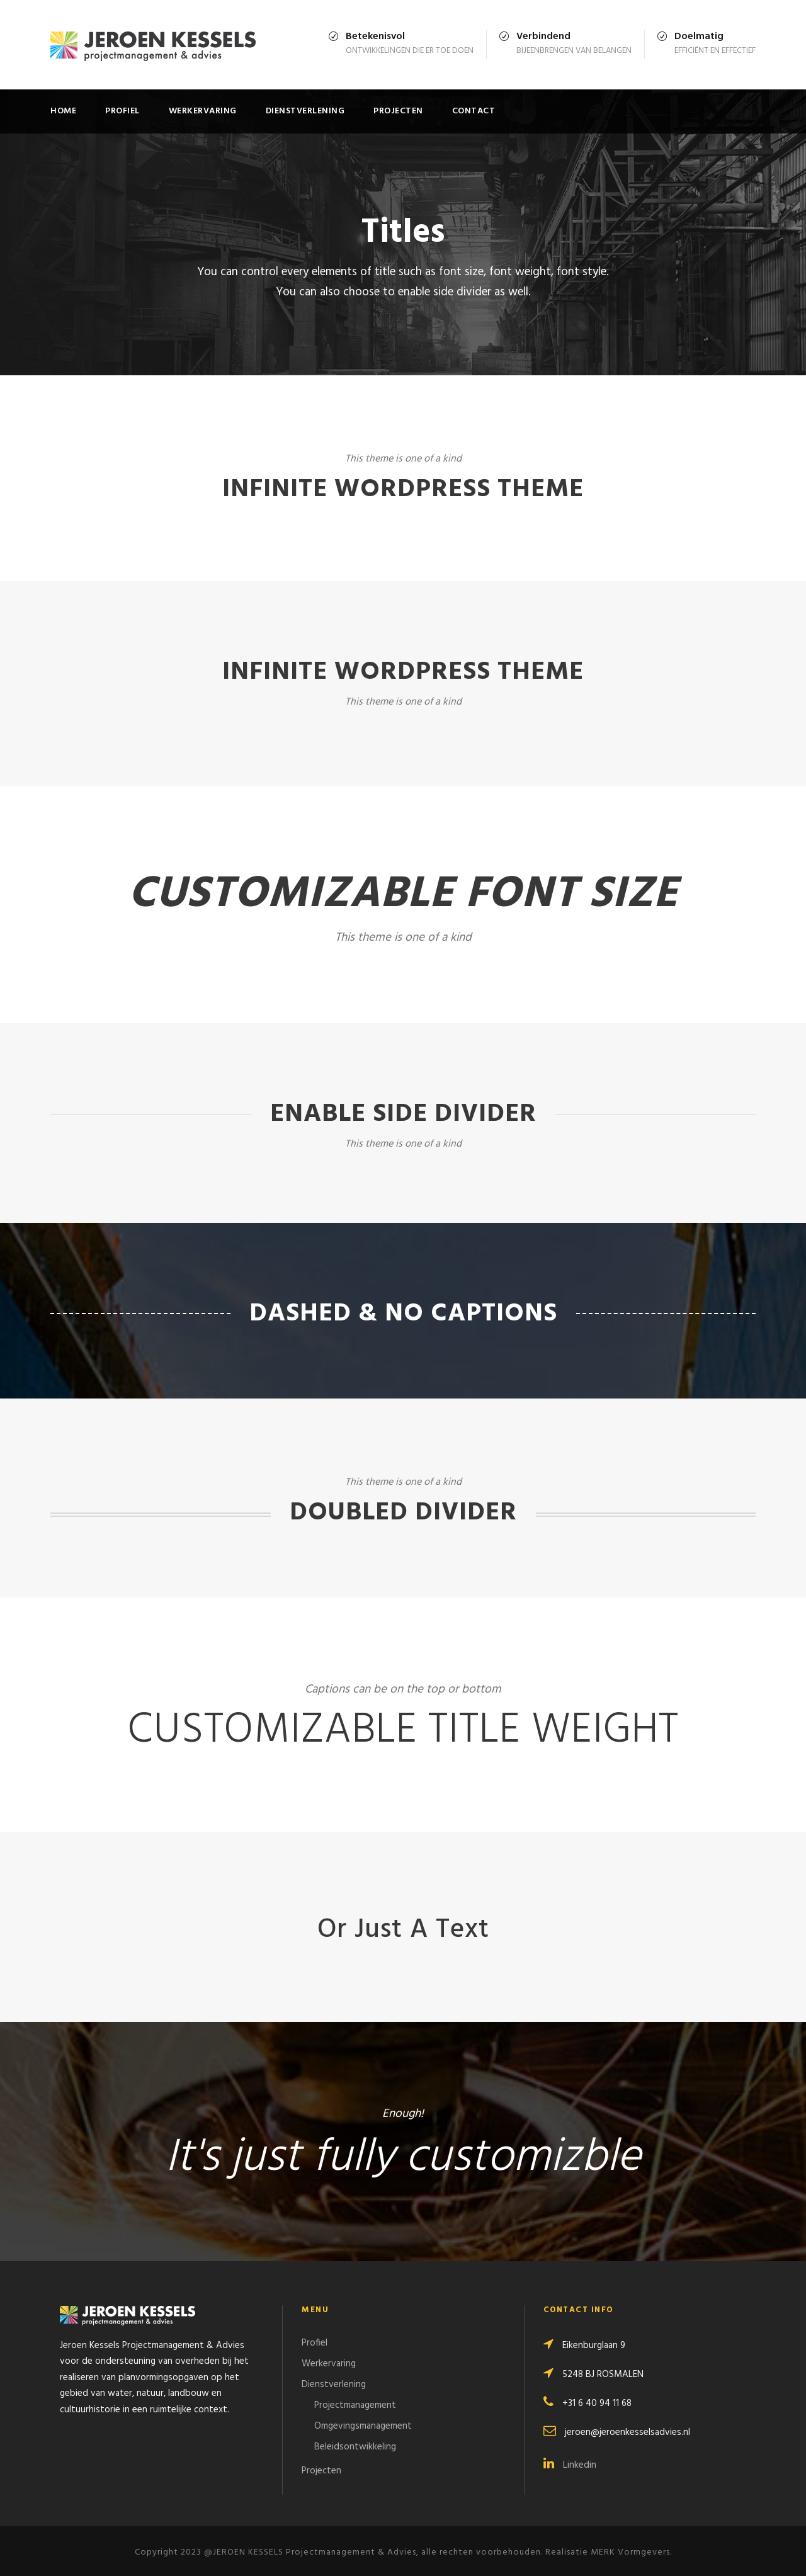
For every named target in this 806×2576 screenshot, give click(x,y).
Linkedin (569, 2465)
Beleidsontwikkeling (355, 2446)
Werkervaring (203, 111)
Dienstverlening (305, 111)
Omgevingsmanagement (363, 2426)
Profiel (122, 111)
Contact (474, 111)
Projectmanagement (355, 2405)
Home (63, 111)
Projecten (398, 111)
